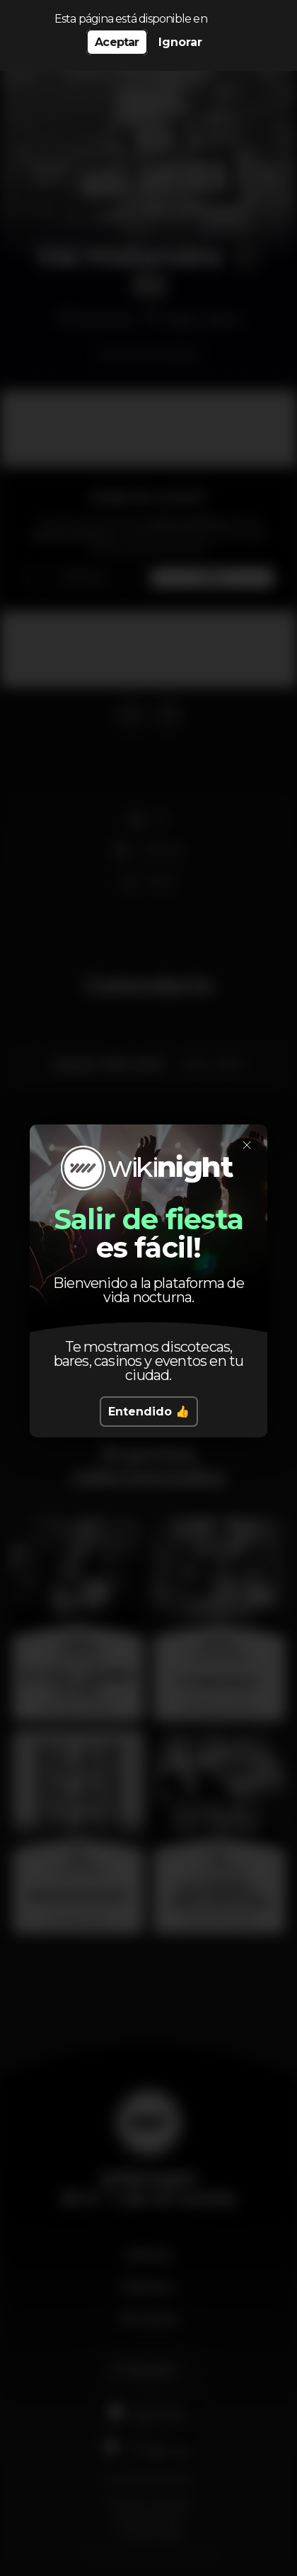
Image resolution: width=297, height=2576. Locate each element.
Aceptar (117, 42)
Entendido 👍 (149, 1411)
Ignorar (180, 42)
